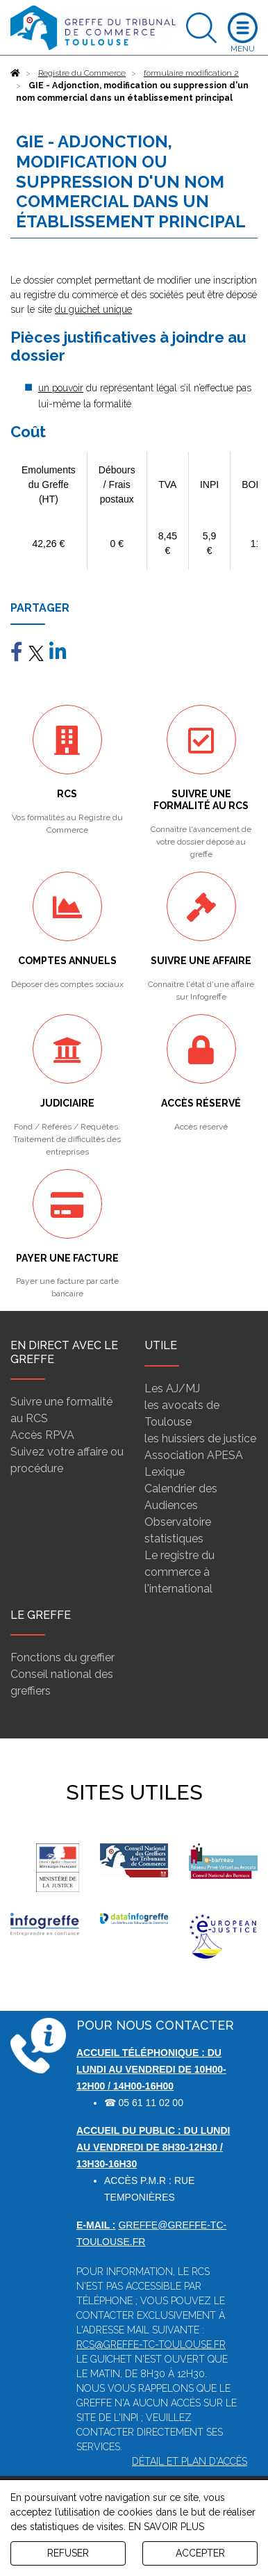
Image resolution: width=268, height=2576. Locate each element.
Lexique (164, 1471)
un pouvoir (60, 387)
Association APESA (193, 1455)
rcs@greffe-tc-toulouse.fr (151, 2344)
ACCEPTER (200, 2553)
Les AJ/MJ (172, 1388)
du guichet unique (93, 309)
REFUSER (68, 2553)
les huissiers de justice (200, 1438)
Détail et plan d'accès (189, 2461)
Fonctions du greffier (62, 1657)
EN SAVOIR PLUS (166, 2526)
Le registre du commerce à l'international (179, 1572)
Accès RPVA (42, 1435)
